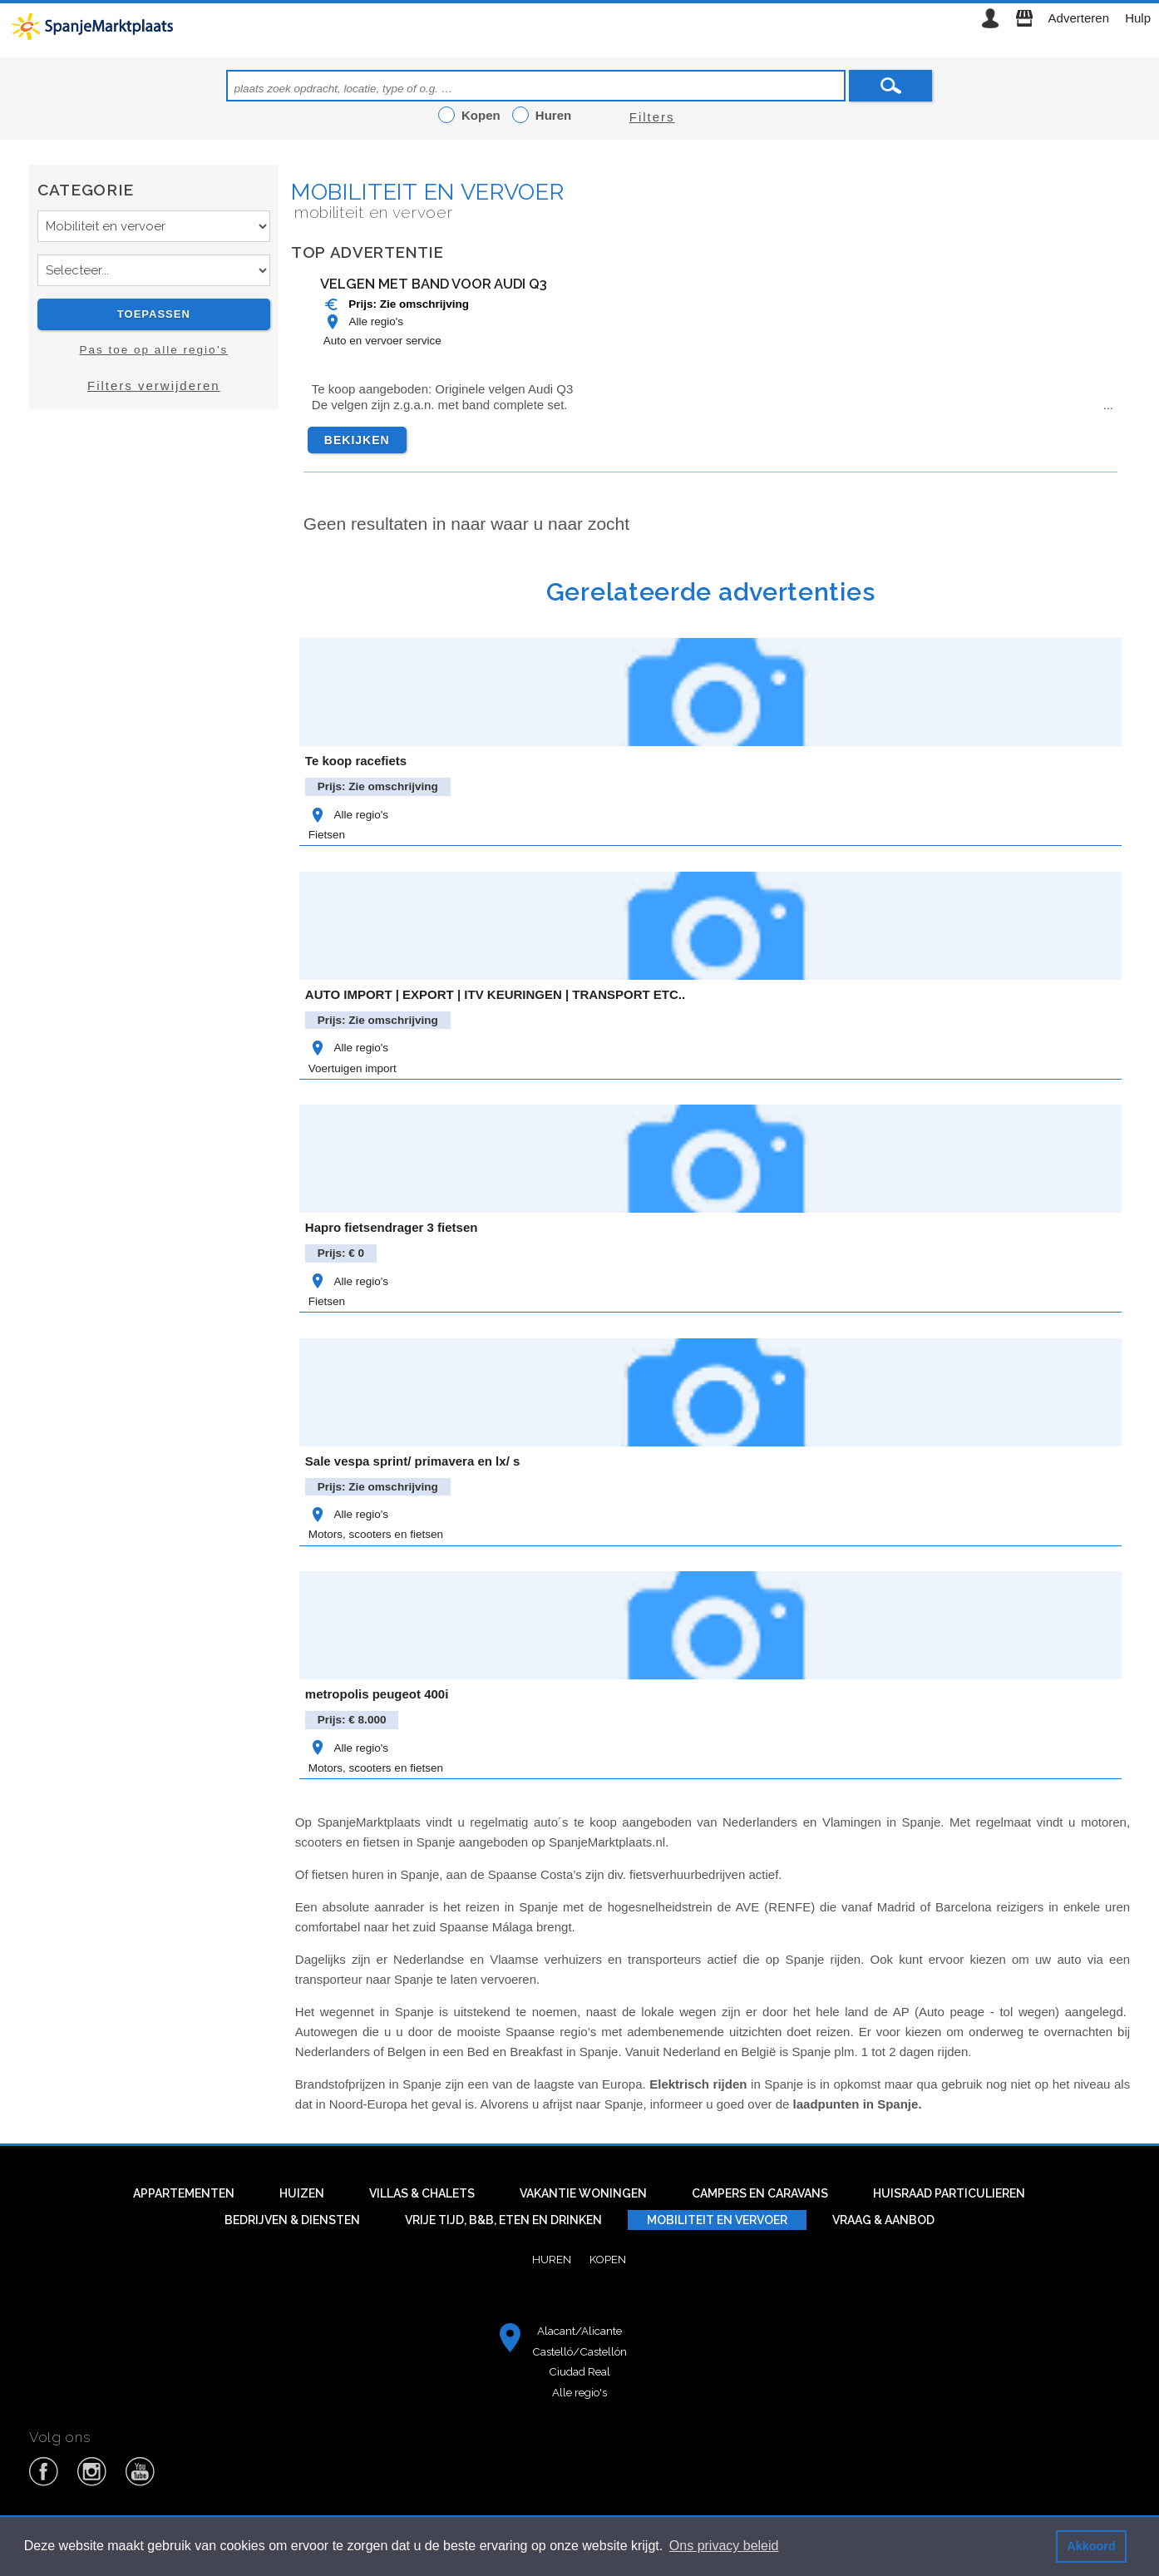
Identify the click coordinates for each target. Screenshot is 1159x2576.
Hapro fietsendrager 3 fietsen (391, 1227)
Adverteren (1078, 18)
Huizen (301, 2193)
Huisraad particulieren (949, 2193)
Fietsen (326, 834)
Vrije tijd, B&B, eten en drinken (503, 2220)
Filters (652, 117)
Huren (551, 2259)
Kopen (607, 2259)
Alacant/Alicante (579, 2330)
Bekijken (357, 440)
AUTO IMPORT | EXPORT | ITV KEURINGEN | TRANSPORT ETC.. (495, 994)
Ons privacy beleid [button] (724, 2546)
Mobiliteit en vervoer (428, 192)
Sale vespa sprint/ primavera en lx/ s (412, 1461)
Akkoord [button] (1091, 2546)
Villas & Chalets (422, 2193)
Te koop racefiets (356, 761)
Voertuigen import (352, 1068)
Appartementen (183, 2193)
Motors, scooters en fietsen (375, 1534)
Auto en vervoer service (382, 340)
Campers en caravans (760, 2193)
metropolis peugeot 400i (377, 1694)
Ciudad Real (579, 2371)
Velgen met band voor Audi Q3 (433, 283)
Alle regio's (363, 321)
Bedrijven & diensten (292, 2220)
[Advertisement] (154, 571)
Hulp (1138, 18)
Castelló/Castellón (579, 2351)
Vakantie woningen (583, 2193)
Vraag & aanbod (883, 2220)
